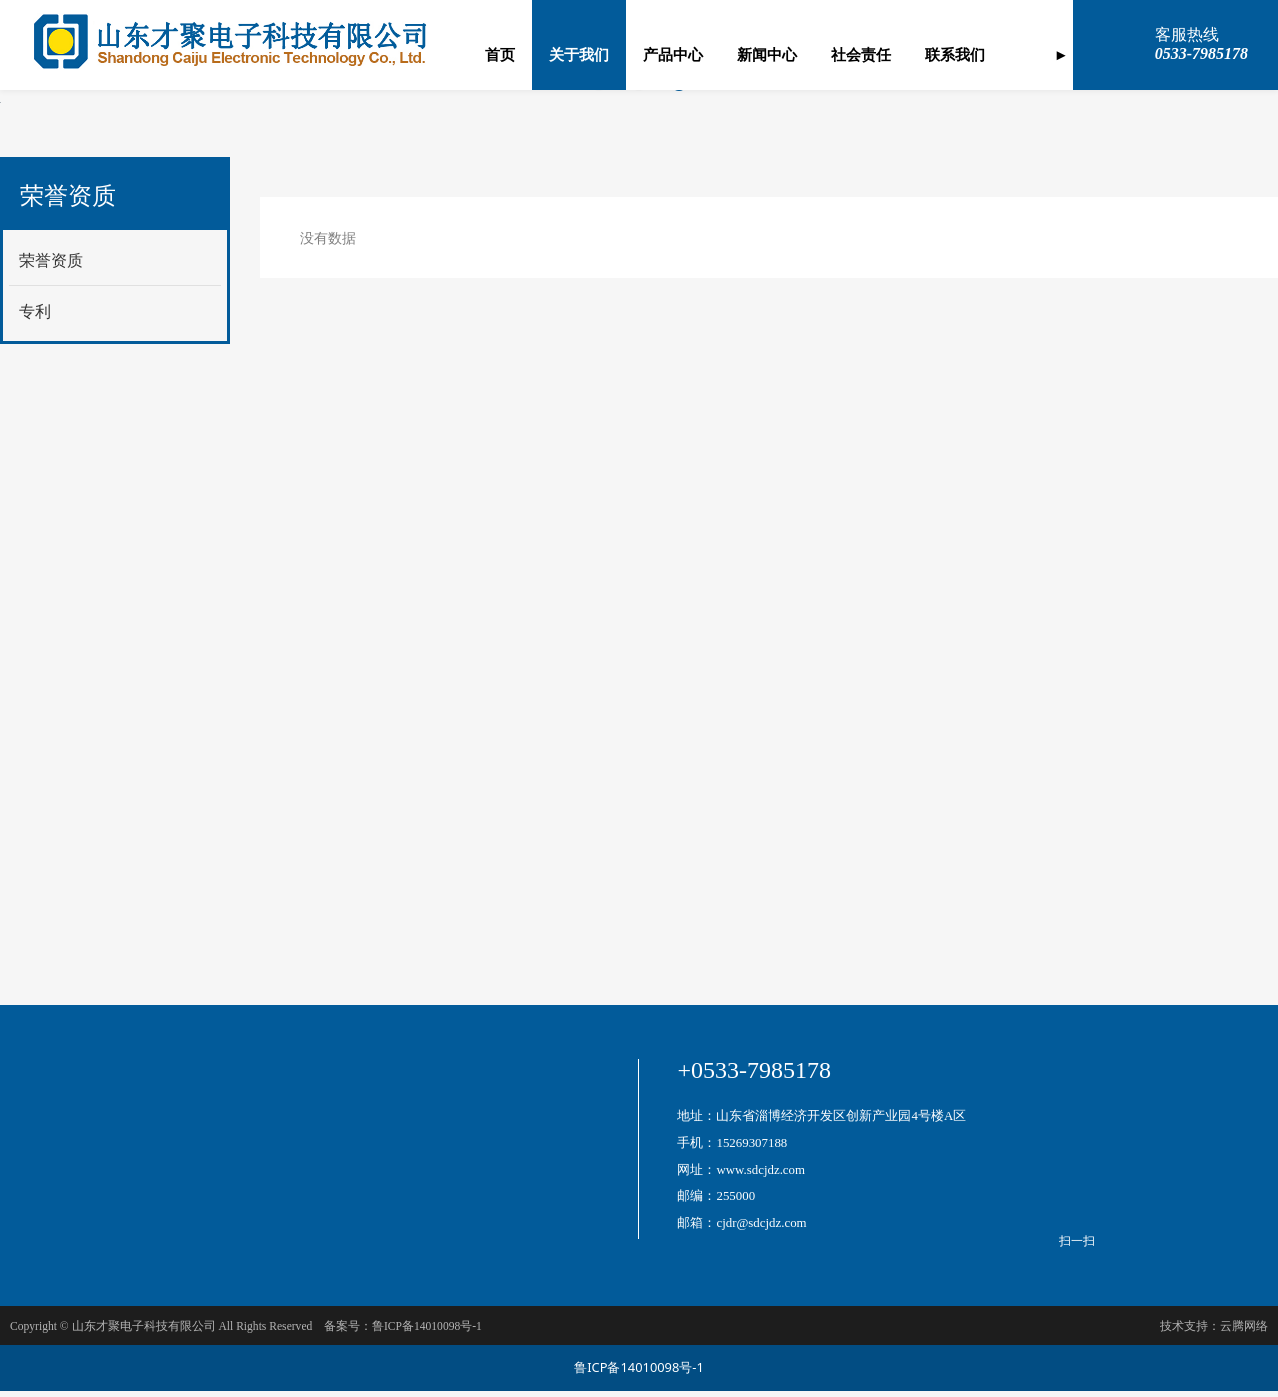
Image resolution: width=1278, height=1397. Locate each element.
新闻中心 (767, 55)
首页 (500, 55)
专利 (35, 883)
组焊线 (227, 1199)
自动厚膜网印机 (255, 1153)
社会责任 (861, 55)
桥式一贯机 (453, 1156)
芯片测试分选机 (255, 1176)
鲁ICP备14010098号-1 (639, 1374)
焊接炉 (439, 1182)
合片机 (439, 1233)
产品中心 (673, 55)
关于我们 (579, 55)
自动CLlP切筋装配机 (270, 1222)
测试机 (439, 1130)
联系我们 (955, 55)
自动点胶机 (453, 1208)
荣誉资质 (51, 832)
